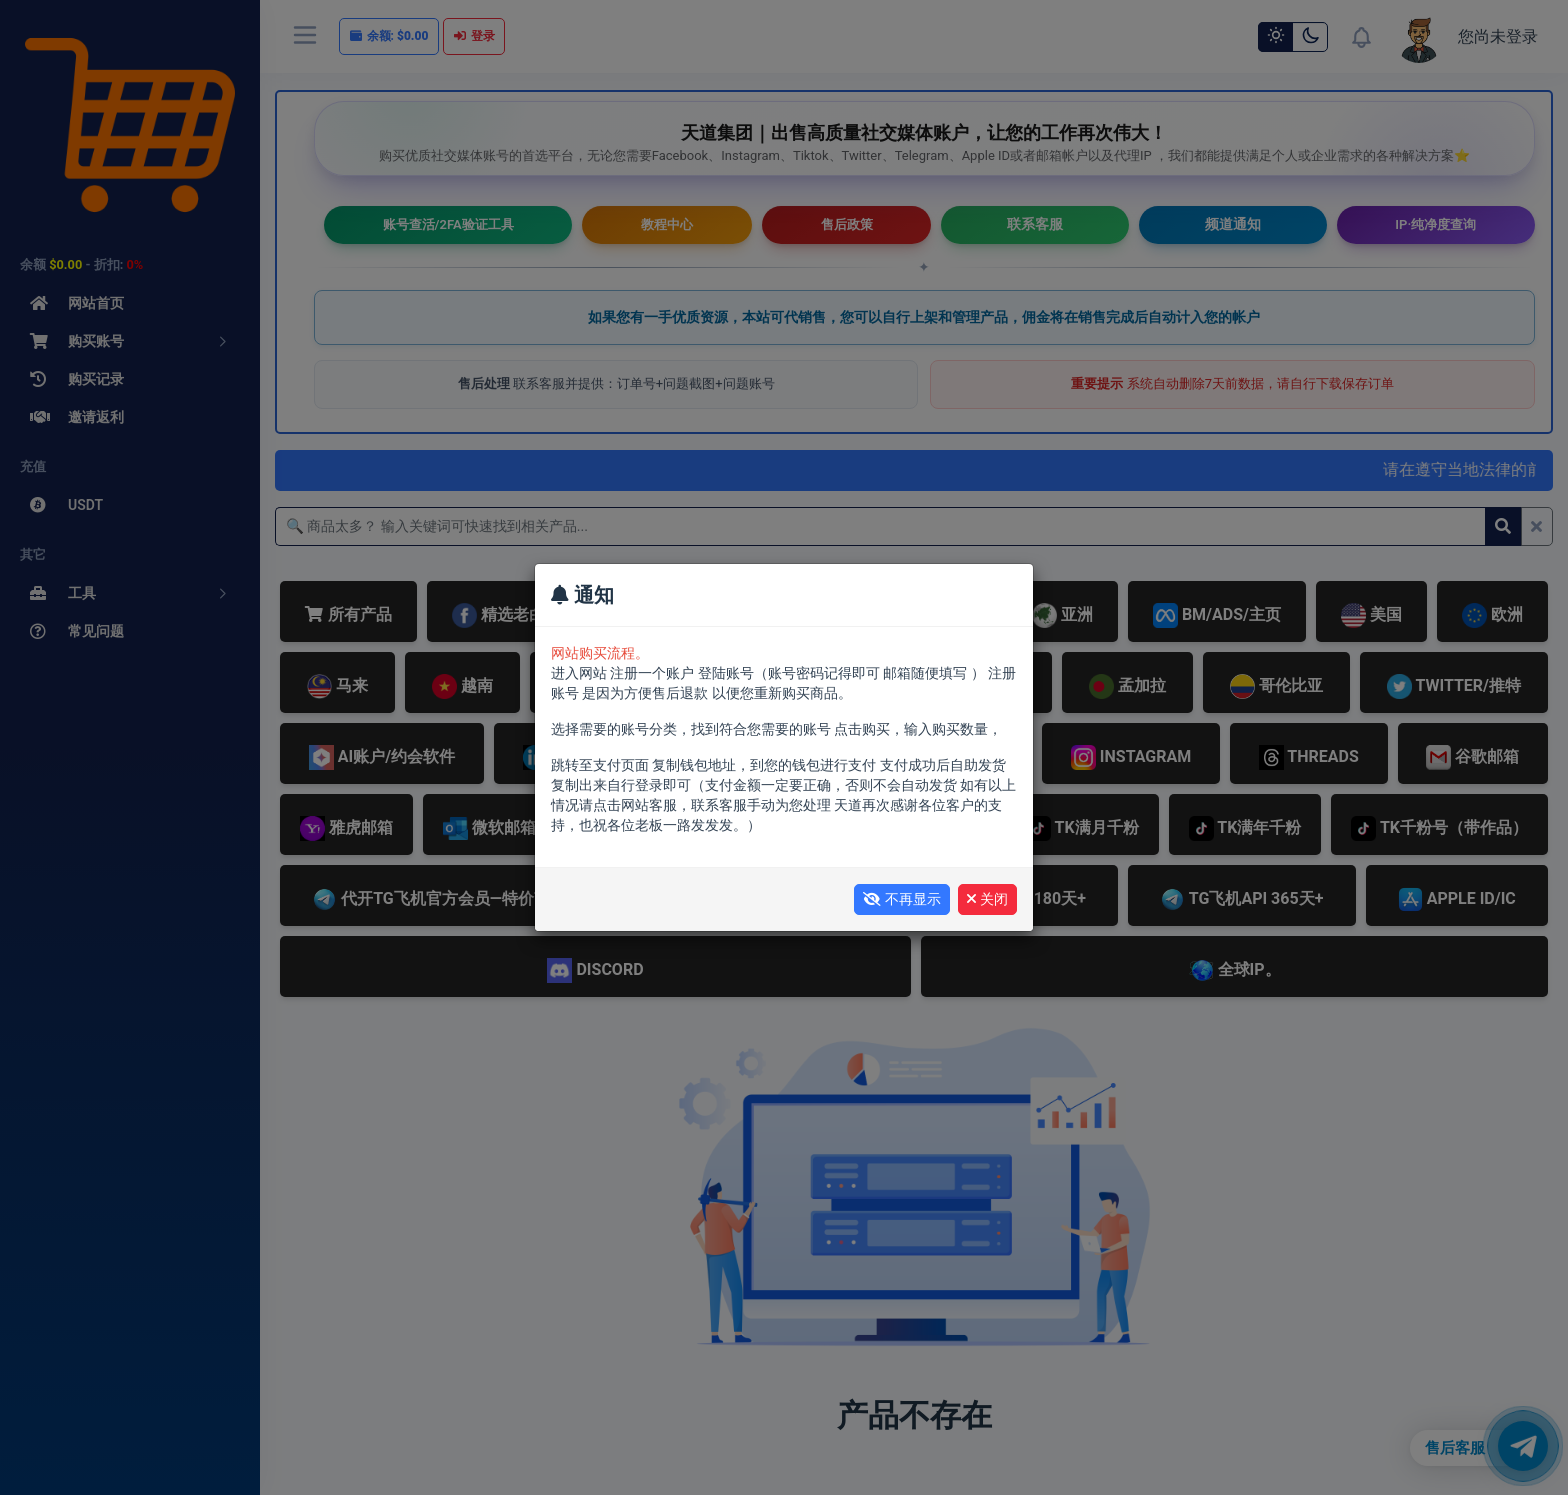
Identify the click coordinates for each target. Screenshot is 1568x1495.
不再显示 (902, 899)
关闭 (987, 899)
